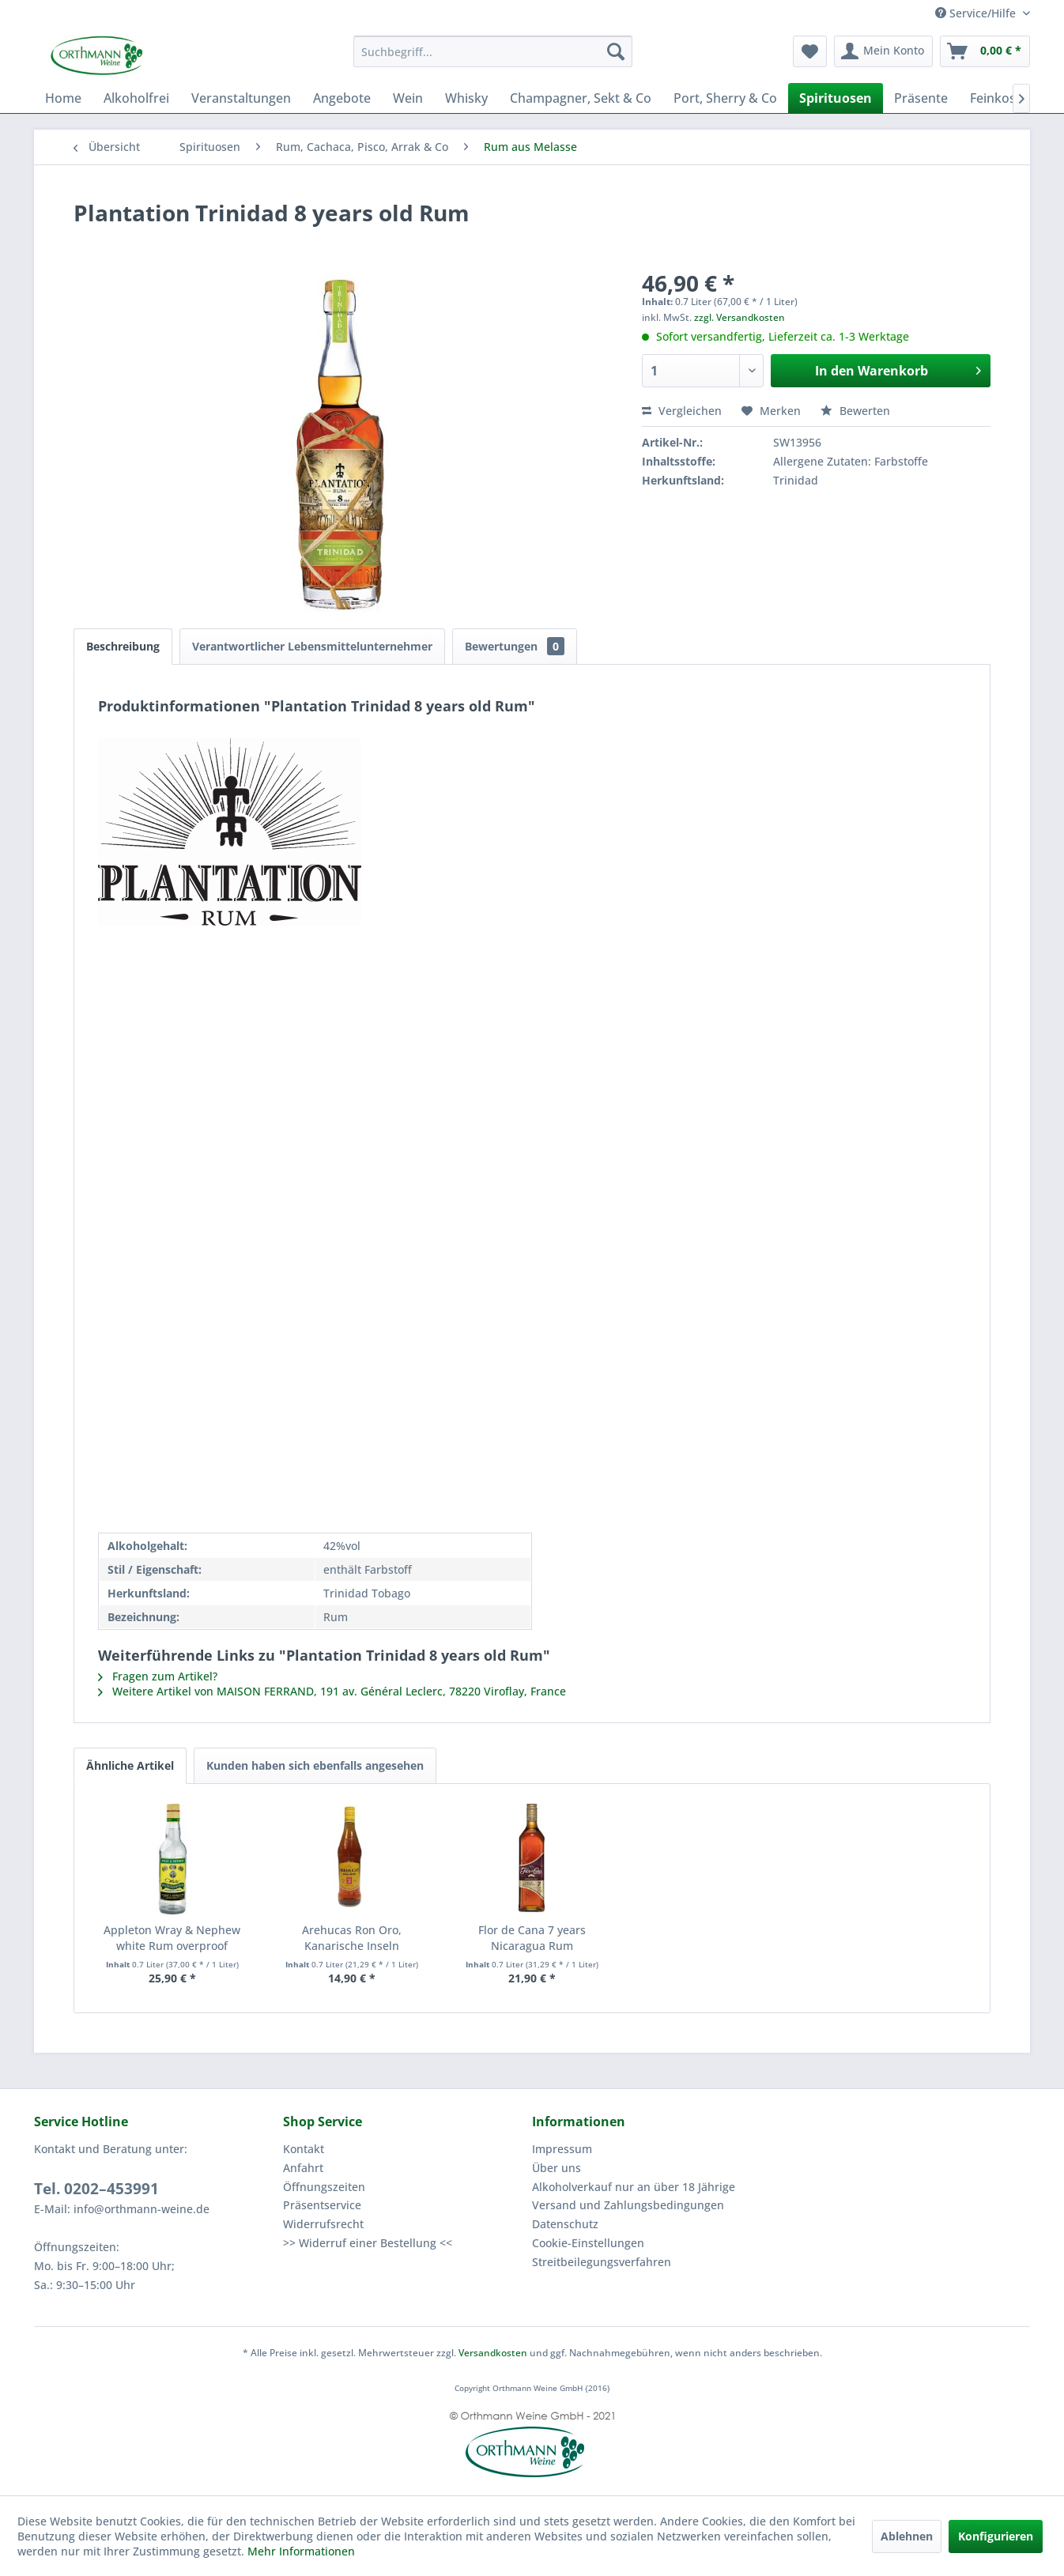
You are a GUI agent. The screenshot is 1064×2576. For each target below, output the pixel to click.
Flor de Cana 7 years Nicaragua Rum (532, 1937)
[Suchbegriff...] (492, 51)
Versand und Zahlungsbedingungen (628, 2204)
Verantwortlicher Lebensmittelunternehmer (312, 646)
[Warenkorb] (985, 51)
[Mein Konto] (883, 51)
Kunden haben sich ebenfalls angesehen (315, 1765)
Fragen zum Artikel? (157, 1676)
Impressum (562, 2148)
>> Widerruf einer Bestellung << (367, 2242)
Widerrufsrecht (323, 2223)
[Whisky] (466, 98)
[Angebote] (342, 98)
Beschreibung (123, 646)
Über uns (556, 2167)
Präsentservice (322, 2204)
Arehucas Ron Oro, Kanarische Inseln (352, 1937)
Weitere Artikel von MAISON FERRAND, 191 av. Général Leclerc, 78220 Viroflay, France (332, 1691)
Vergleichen (682, 410)
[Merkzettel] (810, 51)
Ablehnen (907, 2536)
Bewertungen (514, 646)
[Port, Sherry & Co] (725, 98)
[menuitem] (492, 51)
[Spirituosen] (835, 98)
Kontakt (303, 2148)
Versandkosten (492, 2352)
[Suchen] (615, 51)
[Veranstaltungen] (241, 98)
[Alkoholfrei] (136, 98)
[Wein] (408, 98)
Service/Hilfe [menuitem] (977, 13)
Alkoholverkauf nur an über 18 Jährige (633, 2186)
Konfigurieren (995, 2536)
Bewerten (855, 410)
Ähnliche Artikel (130, 1765)
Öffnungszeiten (324, 2186)
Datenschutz (565, 2223)
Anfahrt (303, 2167)
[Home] (63, 98)
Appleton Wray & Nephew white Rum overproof (172, 1937)
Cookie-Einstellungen (588, 2242)
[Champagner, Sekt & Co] (580, 98)
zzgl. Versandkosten (739, 317)
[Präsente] (921, 98)
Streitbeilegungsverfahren (601, 2261)
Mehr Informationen (301, 2551)
